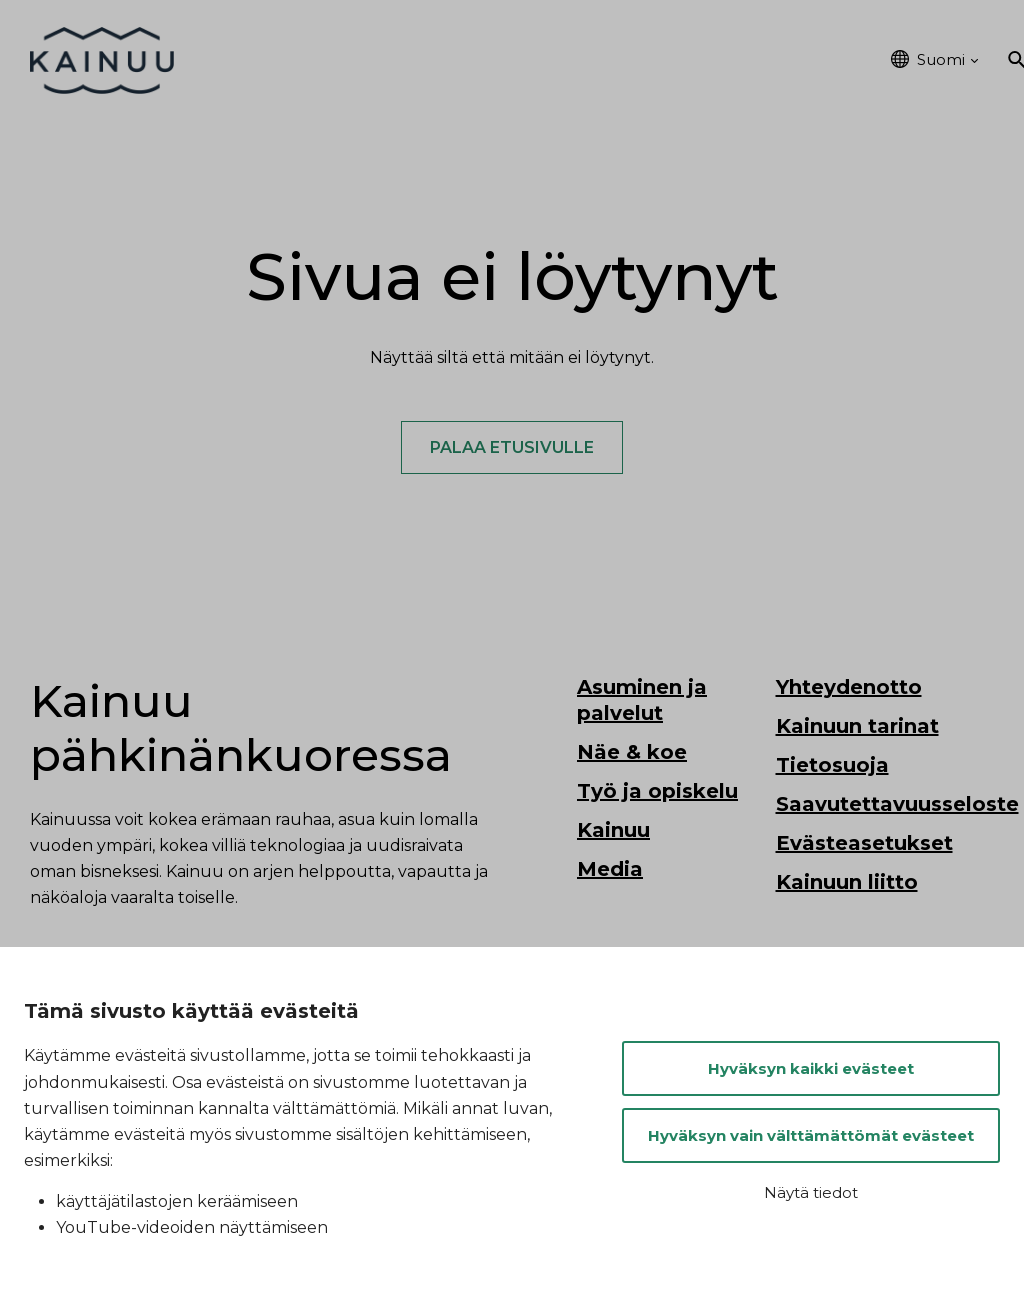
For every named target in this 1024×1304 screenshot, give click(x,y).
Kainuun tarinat (857, 728)
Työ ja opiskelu (614, 60)
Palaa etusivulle (512, 448)
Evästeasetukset (864, 845)
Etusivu (230, 60)
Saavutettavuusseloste (897, 806)
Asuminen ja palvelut (357, 60)
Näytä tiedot (811, 1192)
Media (610, 871)
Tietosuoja (832, 767)
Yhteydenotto (849, 689)
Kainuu (836, 60)
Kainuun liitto (847, 884)
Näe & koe (496, 60)
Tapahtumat (741, 60)
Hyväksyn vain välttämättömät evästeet (811, 1135)
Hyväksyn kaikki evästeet (811, 1068)
